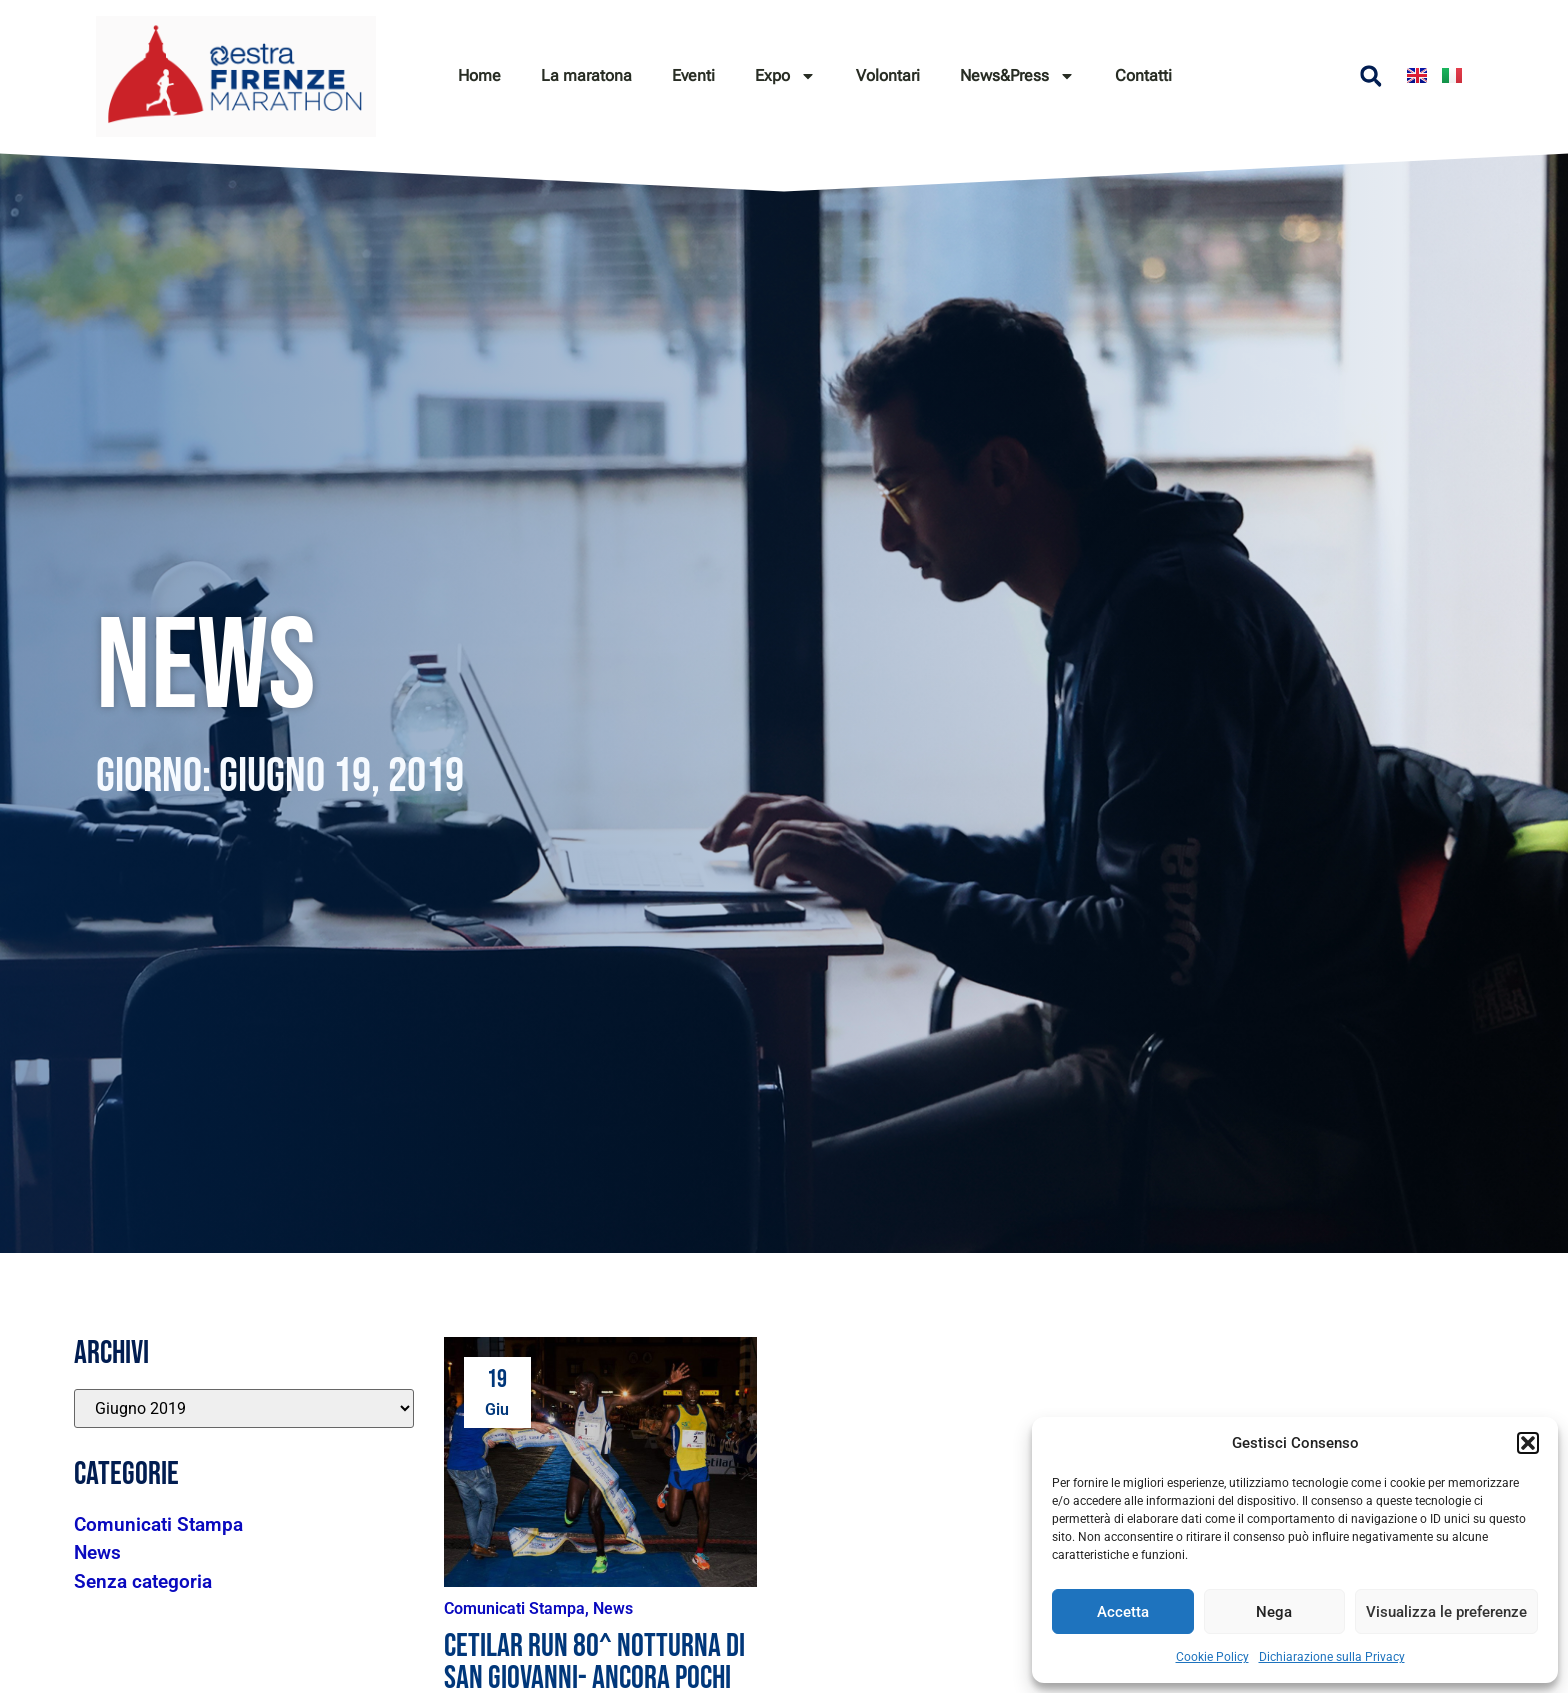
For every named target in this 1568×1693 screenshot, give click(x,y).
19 (497, 1379)
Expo (785, 76)
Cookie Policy (1212, 1657)
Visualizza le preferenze (1446, 1612)
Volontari (888, 75)
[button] (1528, 1443)
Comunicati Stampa (514, 1608)
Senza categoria (143, 1581)
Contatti (1143, 75)
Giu (497, 1409)
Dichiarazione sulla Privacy (1332, 1657)
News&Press (1017, 76)
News (613, 1608)
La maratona (586, 75)
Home (479, 75)
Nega (1274, 1612)
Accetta (1123, 1612)
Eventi (693, 75)
